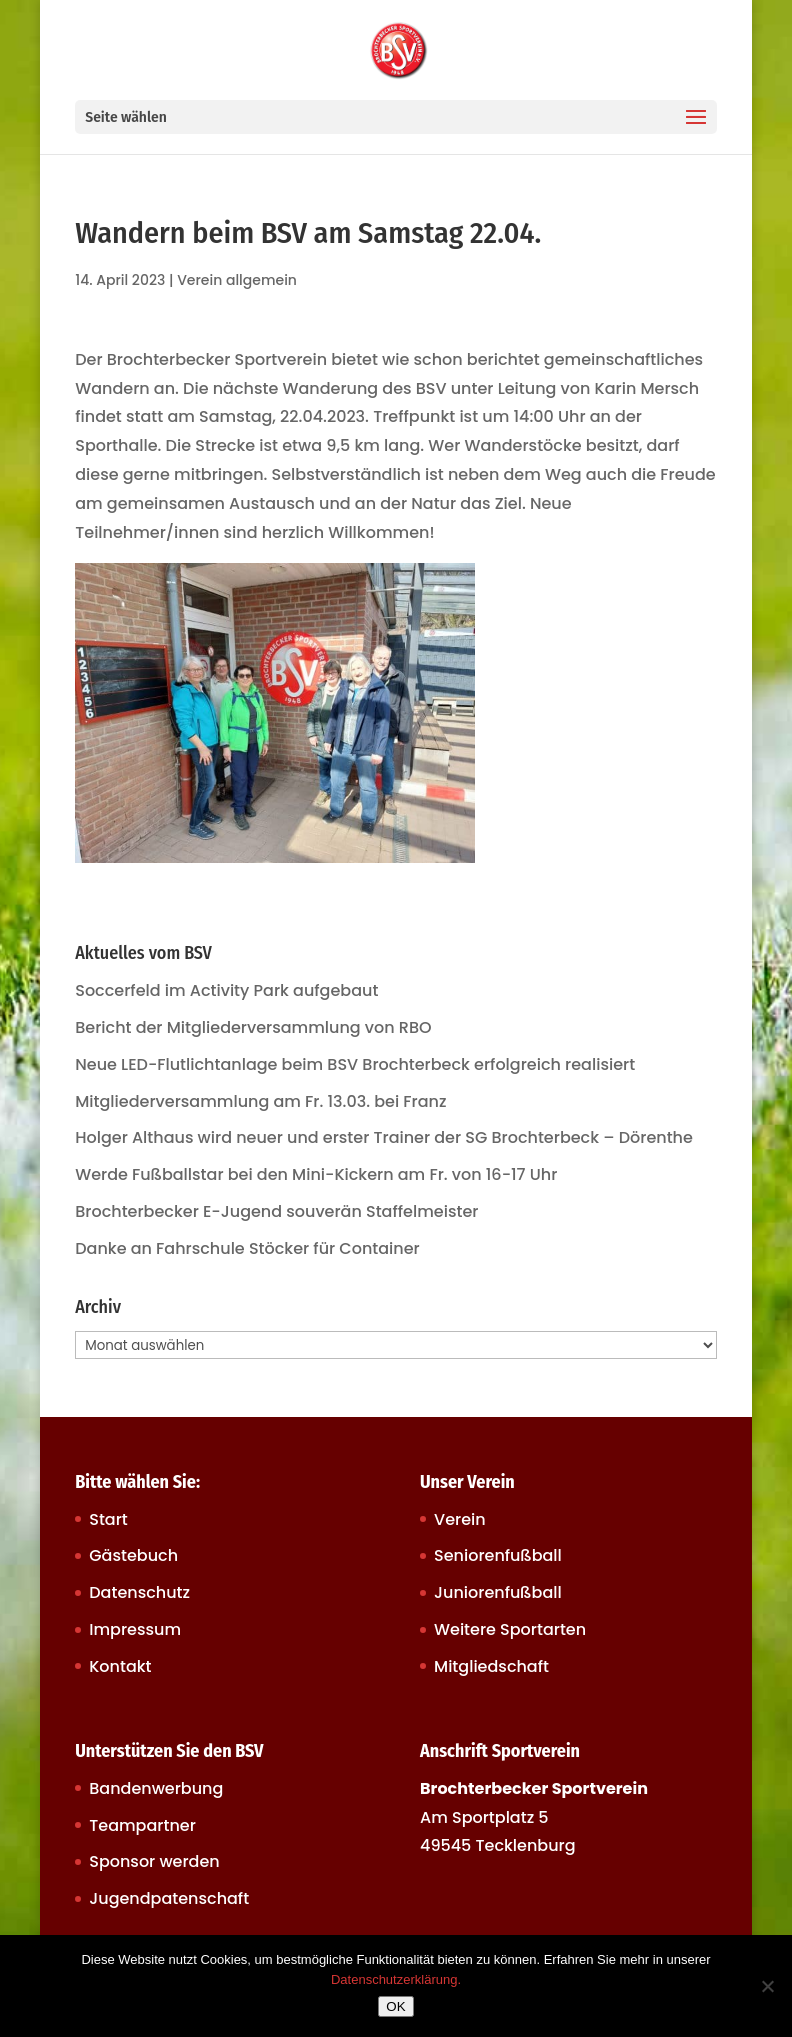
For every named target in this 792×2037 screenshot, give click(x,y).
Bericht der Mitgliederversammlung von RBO (253, 1027)
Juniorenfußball (498, 1592)
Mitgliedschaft (491, 1666)
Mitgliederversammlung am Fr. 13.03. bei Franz (260, 1101)
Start (108, 1519)
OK (395, 2006)
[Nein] (767, 1986)
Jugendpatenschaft (169, 1898)
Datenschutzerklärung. (396, 1979)
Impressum (135, 1629)
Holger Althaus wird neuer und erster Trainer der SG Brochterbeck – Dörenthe (384, 1137)
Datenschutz (139, 1592)
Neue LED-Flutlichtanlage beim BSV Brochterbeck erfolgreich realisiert (355, 1064)
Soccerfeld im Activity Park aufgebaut (226, 990)
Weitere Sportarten (510, 1629)
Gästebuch (133, 1555)
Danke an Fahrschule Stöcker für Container (247, 1248)
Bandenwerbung (156, 1788)
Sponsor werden (154, 1861)
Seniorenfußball (498, 1555)
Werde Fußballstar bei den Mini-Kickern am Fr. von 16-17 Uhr (316, 1174)
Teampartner (142, 1825)
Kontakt (120, 1666)
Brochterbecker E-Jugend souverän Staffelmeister (276, 1211)
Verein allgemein (237, 280)
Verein (460, 1519)
